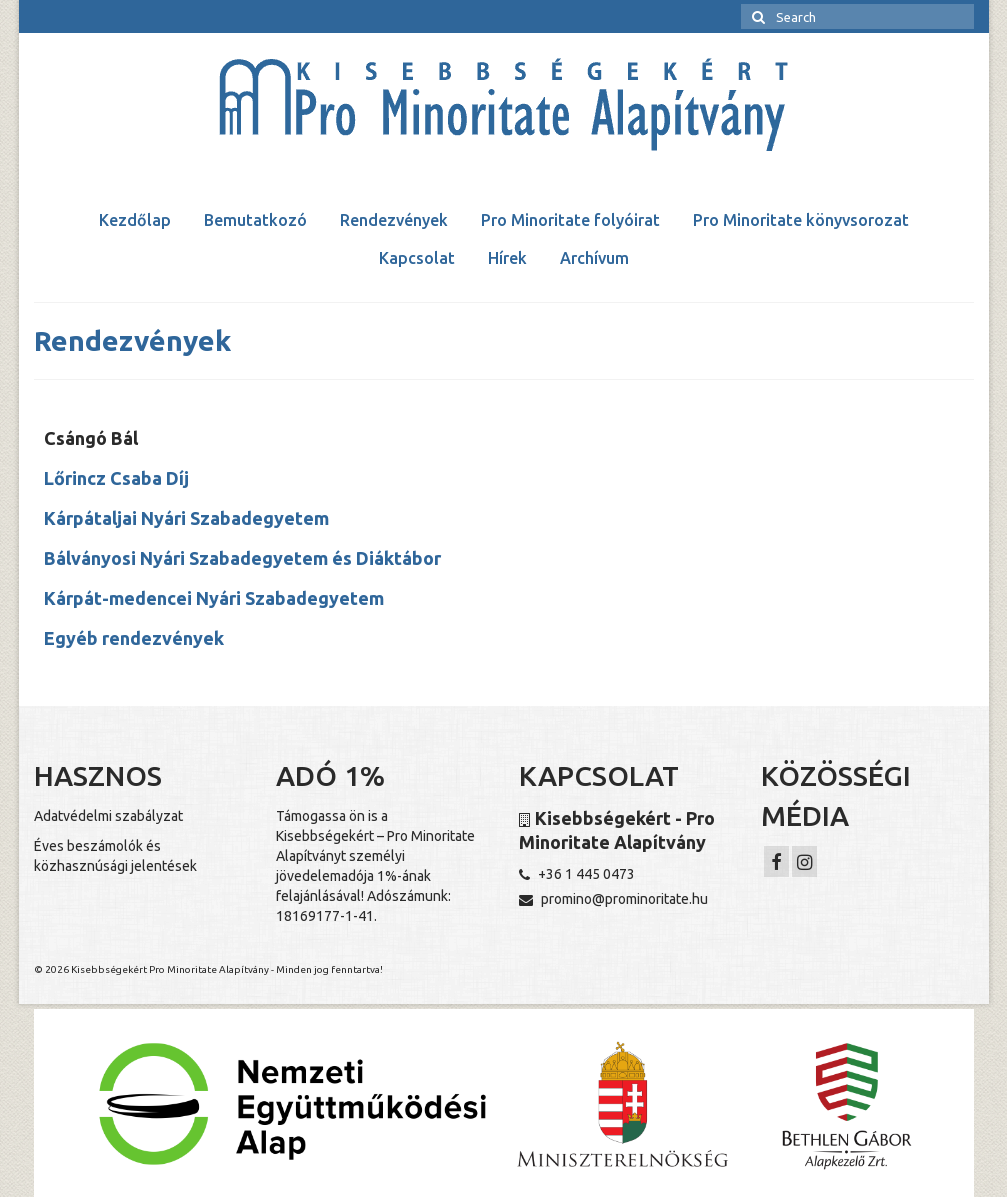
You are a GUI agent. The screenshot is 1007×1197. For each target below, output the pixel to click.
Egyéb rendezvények (134, 638)
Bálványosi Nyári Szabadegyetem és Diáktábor (242, 558)
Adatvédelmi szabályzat (108, 816)
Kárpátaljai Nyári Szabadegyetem (186, 518)
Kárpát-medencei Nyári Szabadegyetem (214, 598)
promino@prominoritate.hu (613, 899)
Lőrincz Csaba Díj (116, 478)
